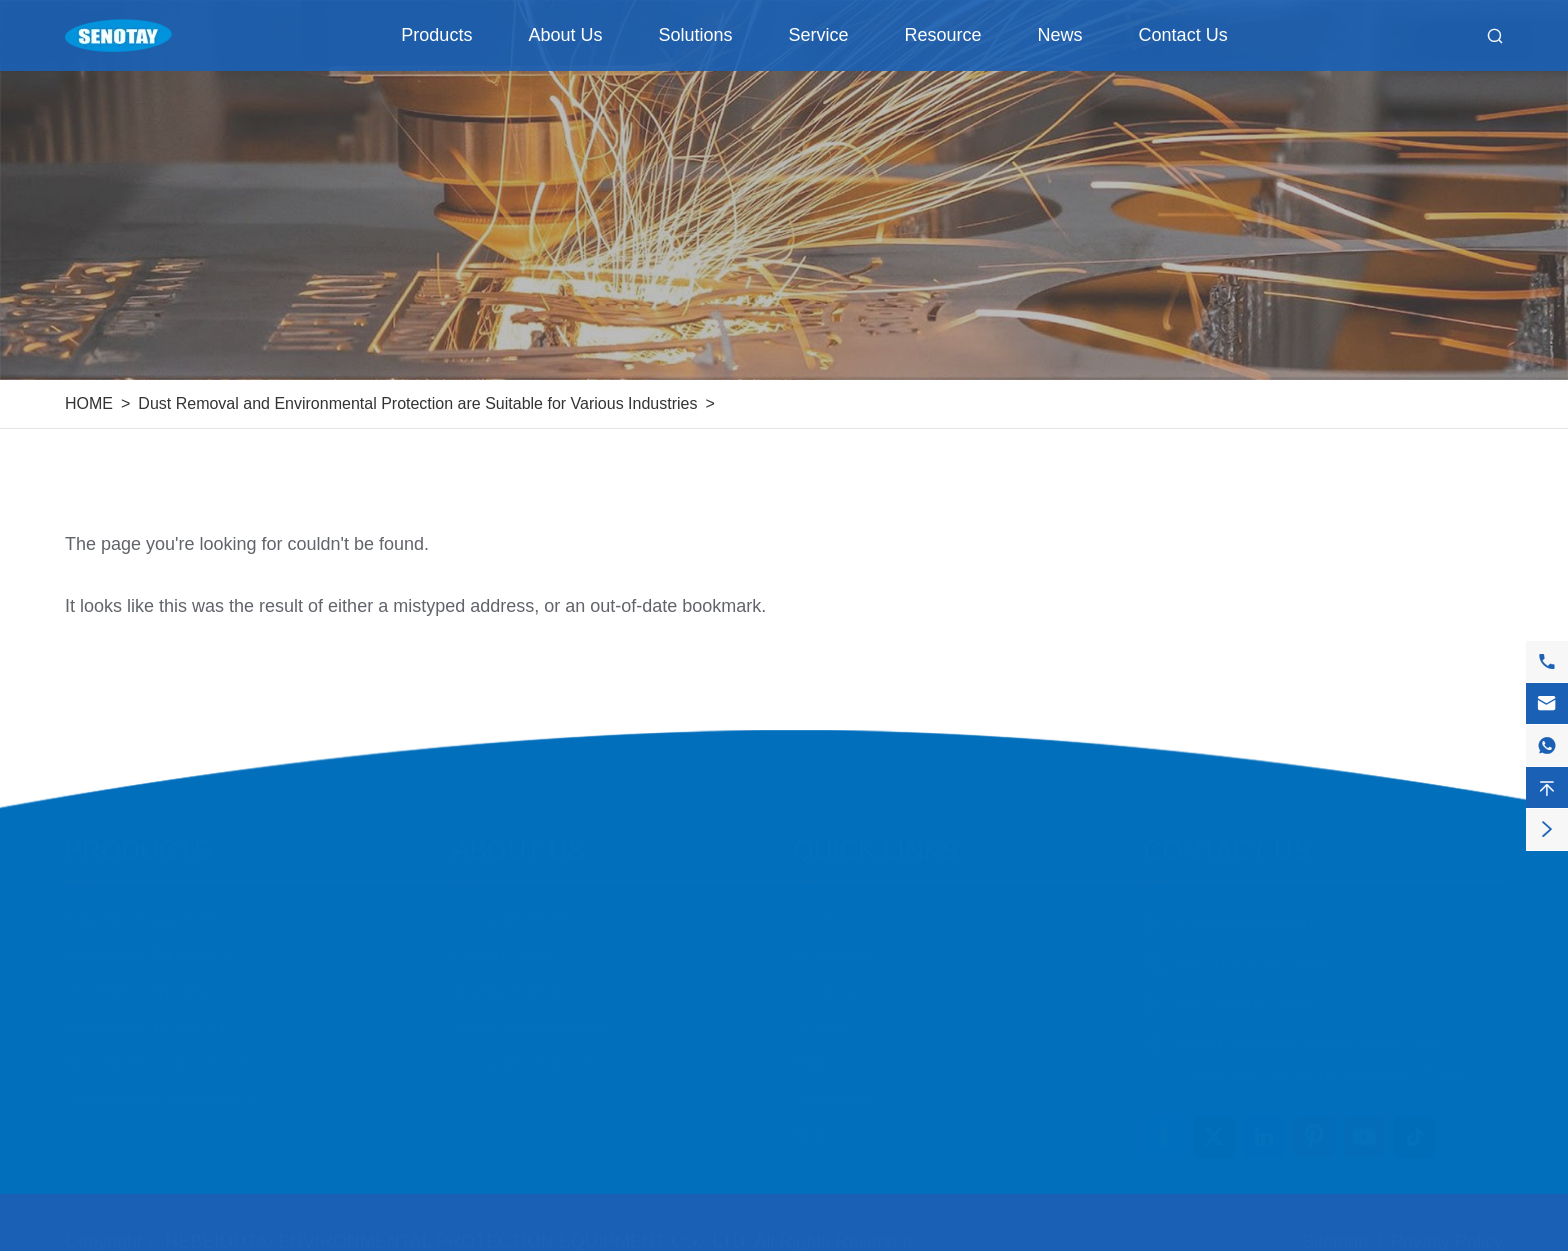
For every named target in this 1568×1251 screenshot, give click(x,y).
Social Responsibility (530, 1017)
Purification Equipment (150, 1017)
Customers (835, 981)
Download (832, 1089)
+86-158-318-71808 (1252, 954)
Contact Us (1183, 35)
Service (819, 35)
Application (835, 945)
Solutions (695, 35)
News (1060, 35)
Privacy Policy (1447, 1232)
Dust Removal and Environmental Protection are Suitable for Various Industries (417, 403)
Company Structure (525, 1053)
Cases (818, 909)
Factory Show (504, 945)
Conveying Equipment (148, 945)
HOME (89, 403)
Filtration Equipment (140, 909)
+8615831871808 (1243, 994)
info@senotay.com (1247, 914)
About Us (565, 35)
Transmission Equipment (158, 1089)
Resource (943, 35)
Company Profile (515, 909)
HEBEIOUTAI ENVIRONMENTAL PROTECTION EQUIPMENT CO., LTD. (457, 1232)
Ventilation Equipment (147, 981)
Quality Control (508, 981)
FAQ (811, 1053)
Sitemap (1335, 1232)
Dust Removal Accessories (166, 1053)
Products (436, 35)
